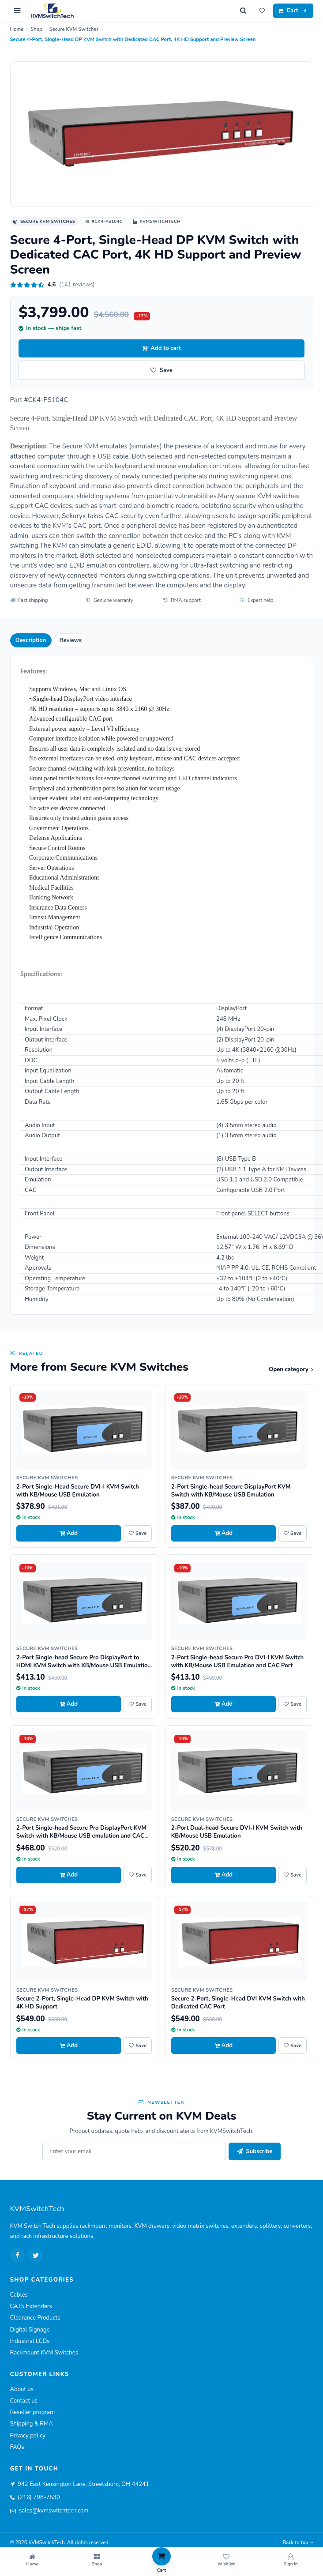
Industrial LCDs (30, 2341)
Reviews (71, 640)
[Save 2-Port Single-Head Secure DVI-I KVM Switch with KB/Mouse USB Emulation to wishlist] (138, 1533)
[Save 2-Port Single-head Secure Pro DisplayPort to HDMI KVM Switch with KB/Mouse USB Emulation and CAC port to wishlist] (138, 1704)
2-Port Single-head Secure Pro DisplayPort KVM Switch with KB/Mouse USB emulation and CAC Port (81, 1836)
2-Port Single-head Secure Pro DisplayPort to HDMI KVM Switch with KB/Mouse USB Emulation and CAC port (83, 1665)
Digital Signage (30, 2330)
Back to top (298, 2542)
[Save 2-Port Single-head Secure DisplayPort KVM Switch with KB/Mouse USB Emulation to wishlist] (292, 1533)
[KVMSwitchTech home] (52, 11)
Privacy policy (27, 2436)
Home (17, 29)
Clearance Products (35, 2318)
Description (30, 640)
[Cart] (293, 11)
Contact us (24, 2401)
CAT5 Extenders (31, 2306)
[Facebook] (17, 2255)
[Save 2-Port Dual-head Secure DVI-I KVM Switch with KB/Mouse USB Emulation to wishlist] (292, 1875)
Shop (36, 29)
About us (22, 2389)
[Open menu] (17, 11)
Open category (291, 1369)
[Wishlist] (262, 11)
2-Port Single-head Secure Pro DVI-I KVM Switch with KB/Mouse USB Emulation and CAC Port (237, 1662)
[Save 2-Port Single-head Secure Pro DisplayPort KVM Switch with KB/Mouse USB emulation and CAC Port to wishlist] (138, 1875)
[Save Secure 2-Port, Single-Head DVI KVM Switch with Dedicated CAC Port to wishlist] (292, 2045)
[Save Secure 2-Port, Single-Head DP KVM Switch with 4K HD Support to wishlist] (138, 2045)
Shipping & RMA (31, 2424)
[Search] (243, 11)
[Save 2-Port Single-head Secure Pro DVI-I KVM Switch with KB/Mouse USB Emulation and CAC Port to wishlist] (292, 1704)
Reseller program (32, 2412)
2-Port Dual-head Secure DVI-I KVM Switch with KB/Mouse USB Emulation (236, 1832)
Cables (19, 2295)
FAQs (17, 2447)
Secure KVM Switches (74, 29)
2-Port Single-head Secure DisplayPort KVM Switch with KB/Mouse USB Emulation (231, 1491)
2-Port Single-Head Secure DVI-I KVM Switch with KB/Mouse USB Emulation (77, 1491)
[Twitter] (35, 2255)
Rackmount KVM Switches (44, 2353)
